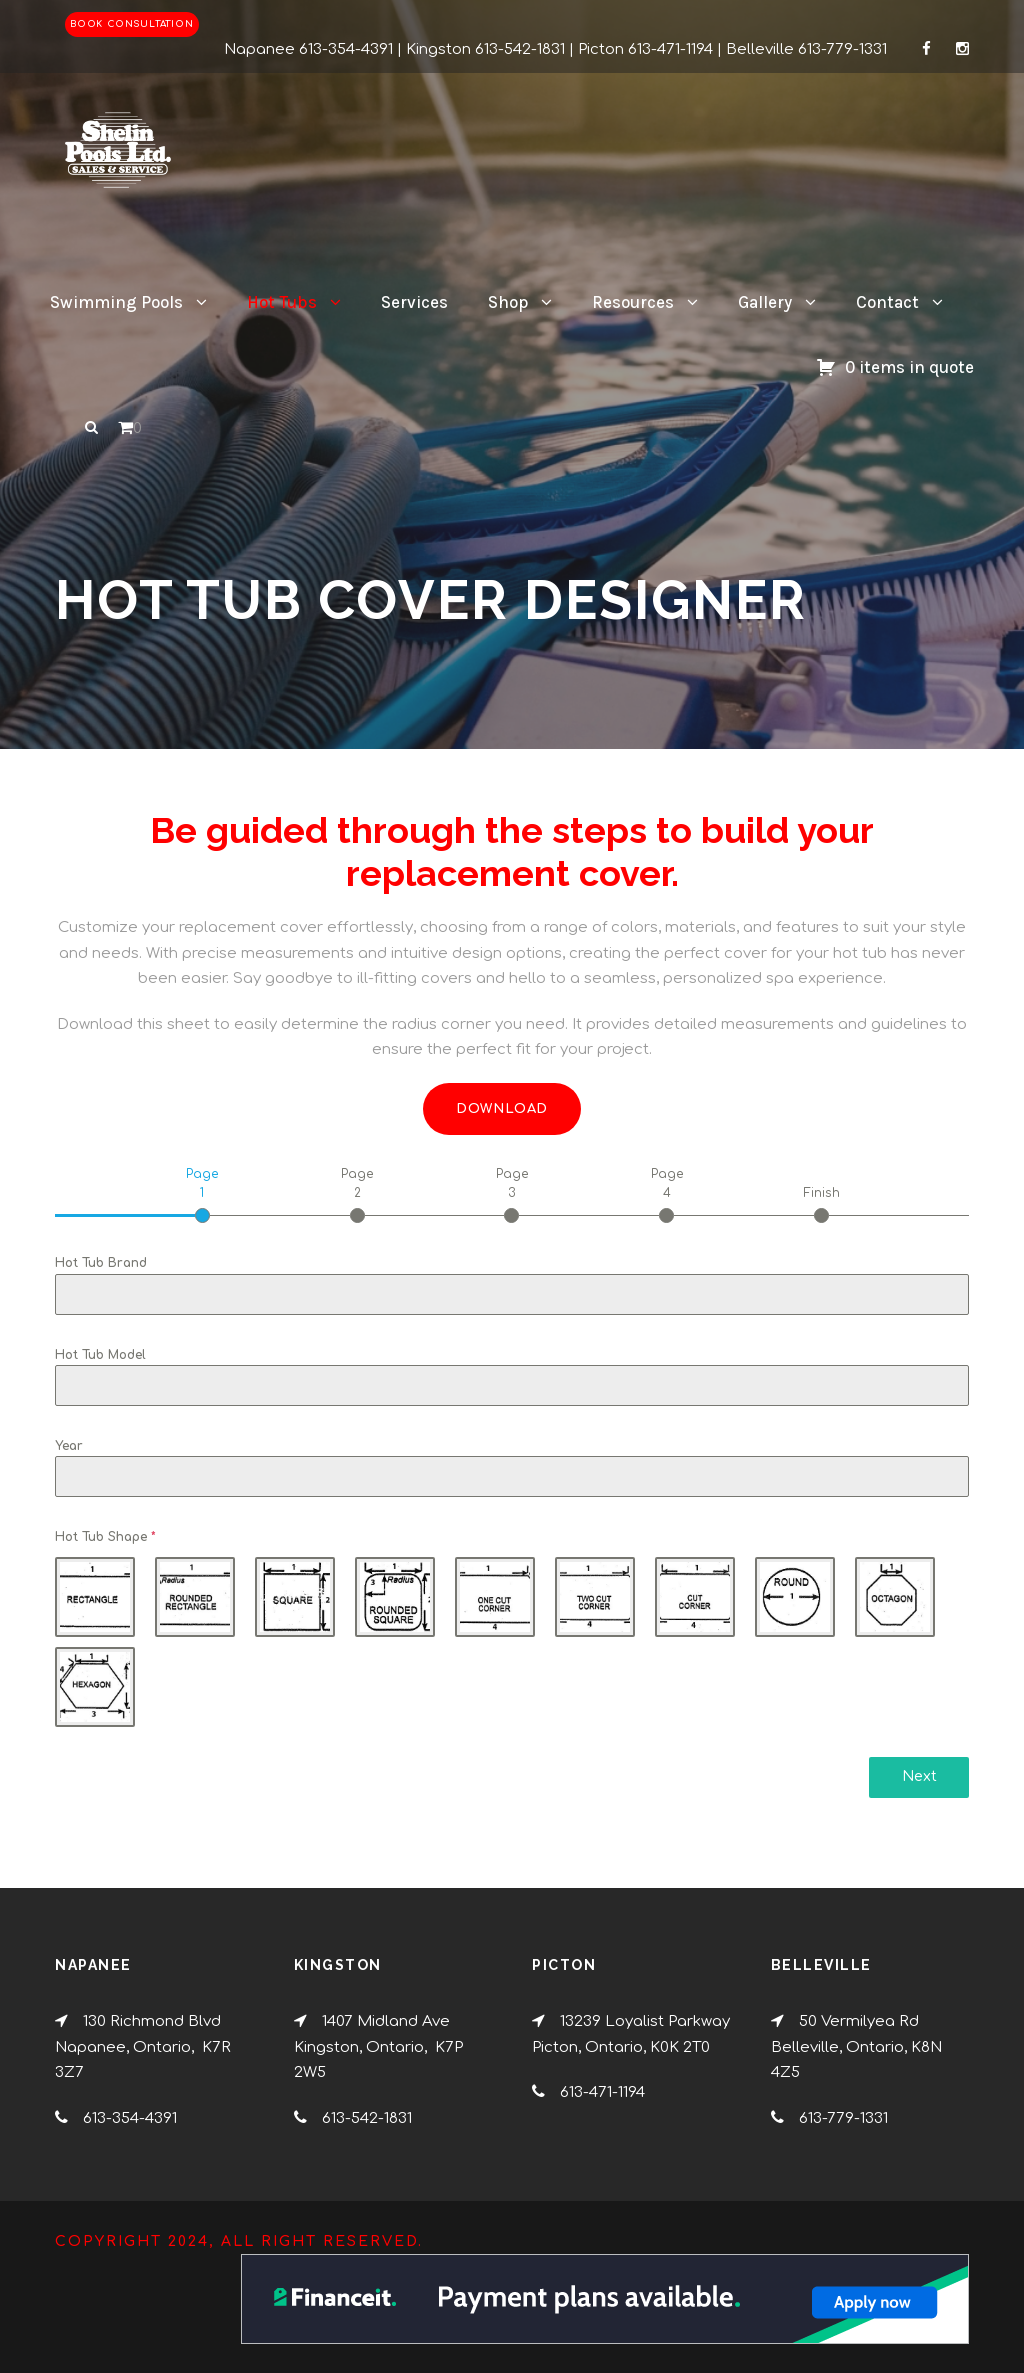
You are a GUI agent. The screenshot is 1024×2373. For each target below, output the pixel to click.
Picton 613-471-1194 (645, 49)
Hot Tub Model (100, 1355)
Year (69, 1446)
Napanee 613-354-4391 (308, 49)
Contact (887, 302)
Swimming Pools (116, 302)
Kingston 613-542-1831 (485, 49)
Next (919, 1776)
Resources (633, 302)
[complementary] (879, 2263)
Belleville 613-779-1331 (806, 49)
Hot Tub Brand (101, 1263)
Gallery (765, 302)
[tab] (202, 1194)
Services (414, 302)
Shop (508, 302)
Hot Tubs (282, 302)
